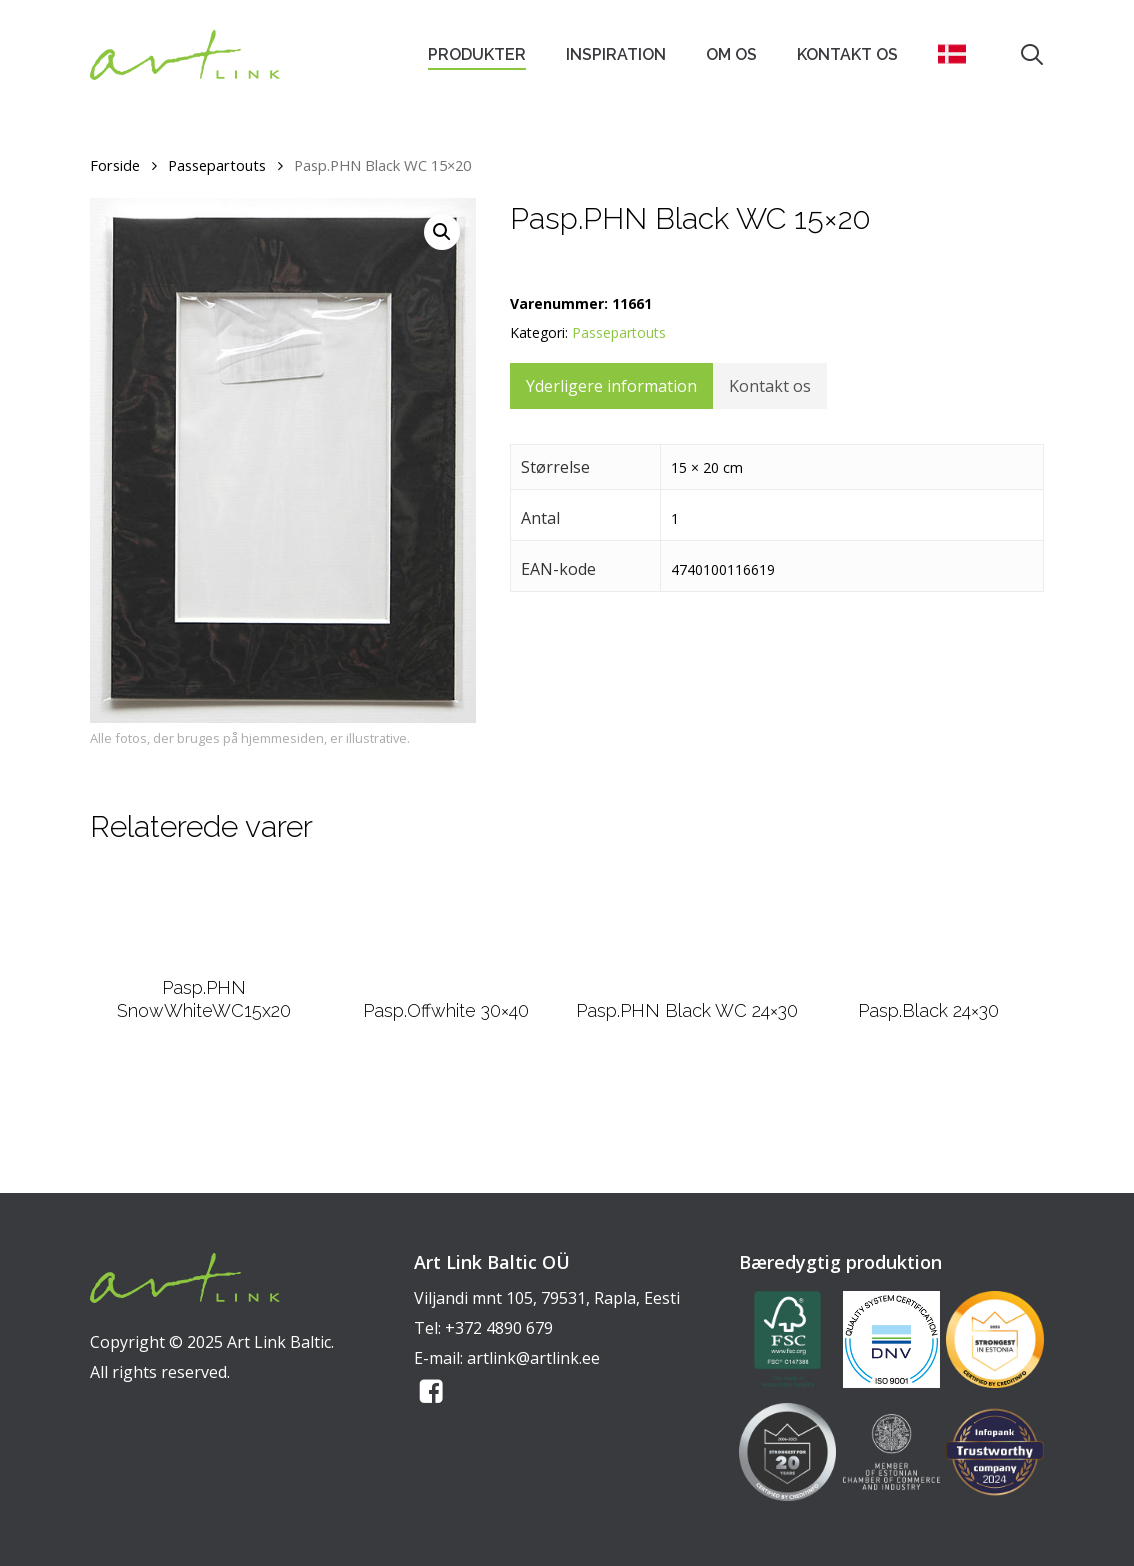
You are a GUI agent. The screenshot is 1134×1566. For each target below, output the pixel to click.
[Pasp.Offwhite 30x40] (446, 978)
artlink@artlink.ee (533, 1358)
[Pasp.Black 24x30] (929, 978)
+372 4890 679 (499, 1328)
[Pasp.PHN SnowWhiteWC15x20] (205, 967)
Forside (115, 165)
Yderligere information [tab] (611, 386)
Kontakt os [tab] (770, 386)
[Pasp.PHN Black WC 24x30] (687, 978)
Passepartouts (217, 165)
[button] (442, 232)
